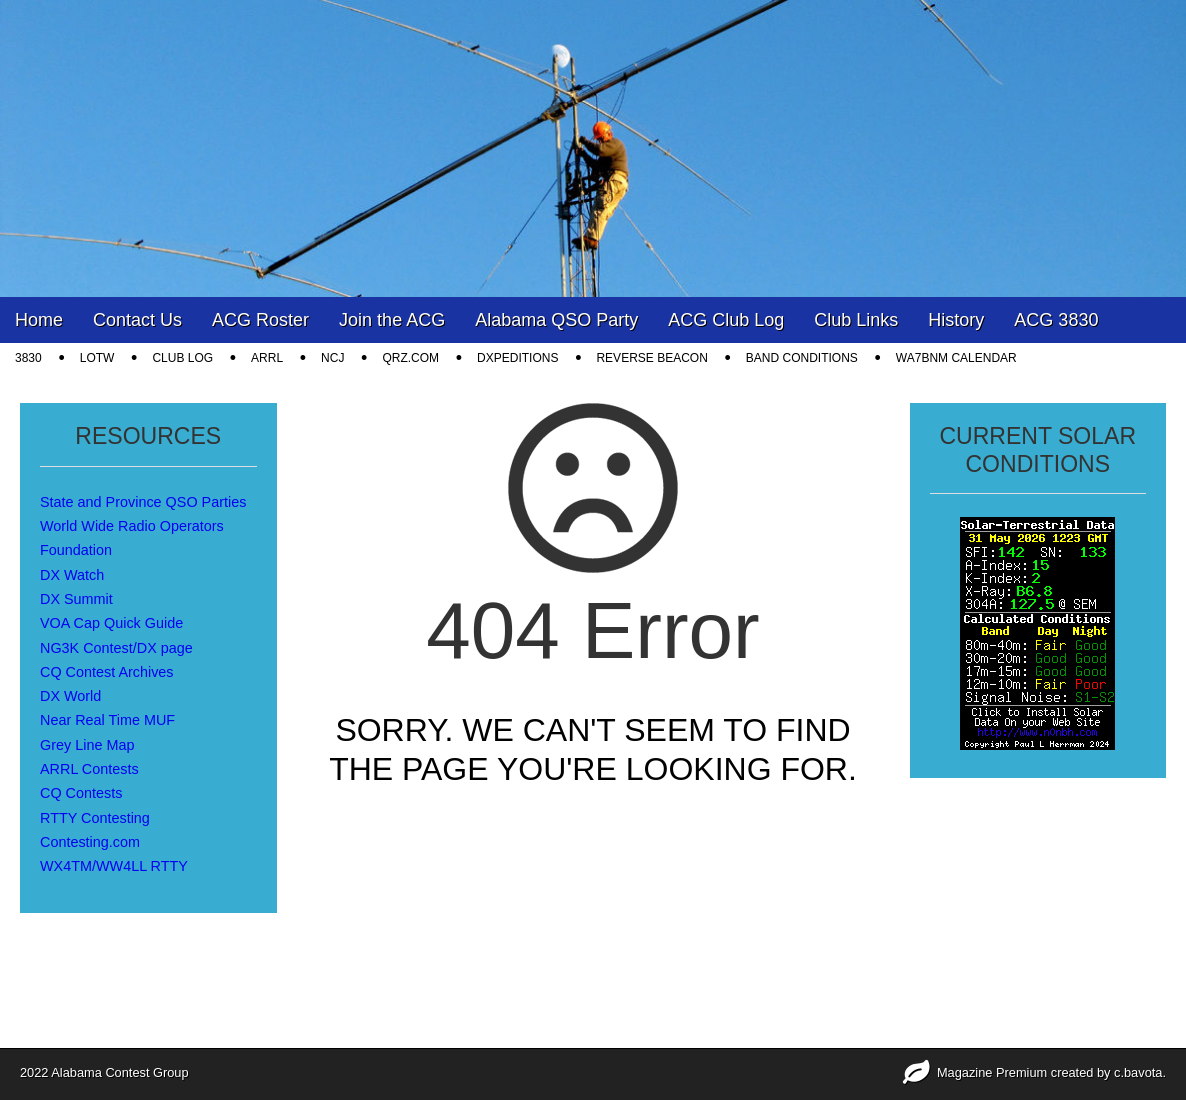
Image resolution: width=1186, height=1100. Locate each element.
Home (39, 320)
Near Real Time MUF (107, 720)
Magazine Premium (992, 1072)
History (956, 320)
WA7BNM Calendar (956, 358)
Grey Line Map (87, 745)
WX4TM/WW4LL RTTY (114, 866)
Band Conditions (802, 358)
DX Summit (76, 599)
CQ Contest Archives (107, 672)
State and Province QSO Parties (143, 502)
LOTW (97, 358)
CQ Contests (81, 793)
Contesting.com (90, 842)
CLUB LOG (182, 358)
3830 (28, 358)
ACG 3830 (1056, 320)
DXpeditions (517, 358)
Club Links (856, 320)
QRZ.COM (410, 358)
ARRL (267, 358)
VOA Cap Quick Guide (111, 623)
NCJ (332, 358)
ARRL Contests (89, 769)
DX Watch (72, 575)
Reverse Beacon (651, 358)
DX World (70, 696)
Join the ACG (392, 320)
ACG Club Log (726, 320)
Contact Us (137, 320)
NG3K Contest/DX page (116, 648)
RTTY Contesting (95, 818)
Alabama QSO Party (556, 320)
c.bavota (1138, 1072)
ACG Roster (260, 320)
